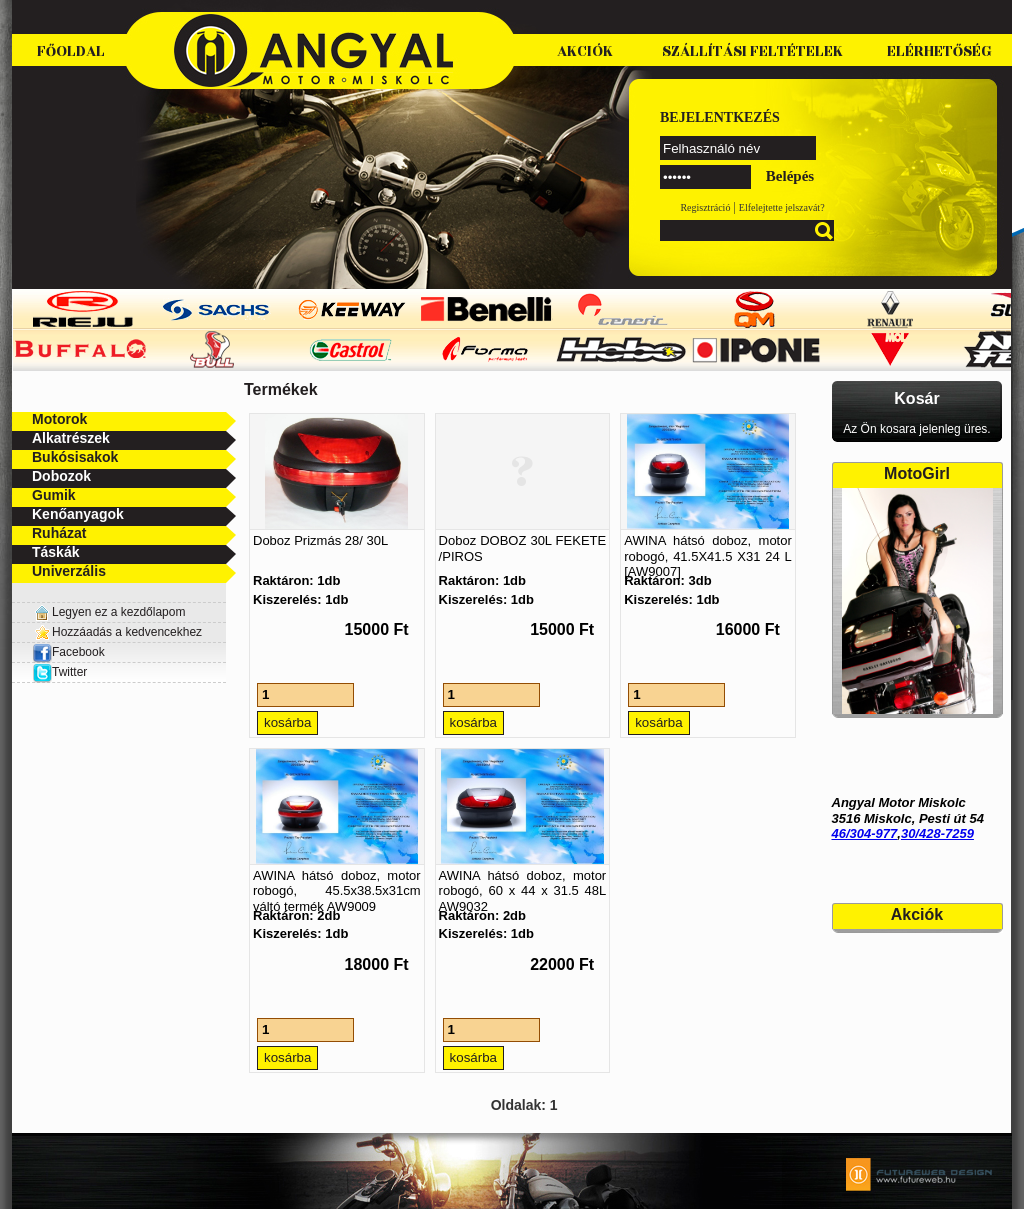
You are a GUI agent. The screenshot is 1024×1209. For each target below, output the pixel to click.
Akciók (585, 51)
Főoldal (71, 51)
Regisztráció (705, 207)
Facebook (68, 652)
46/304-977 (865, 833)
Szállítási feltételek (752, 51)
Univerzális (69, 571)
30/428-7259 (937, 833)
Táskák (55, 552)
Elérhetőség (939, 51)
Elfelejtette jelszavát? (782, 207)
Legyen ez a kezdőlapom (118, 612)
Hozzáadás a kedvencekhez (127, 632)
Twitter (69, 672)
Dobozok (61, 476)
